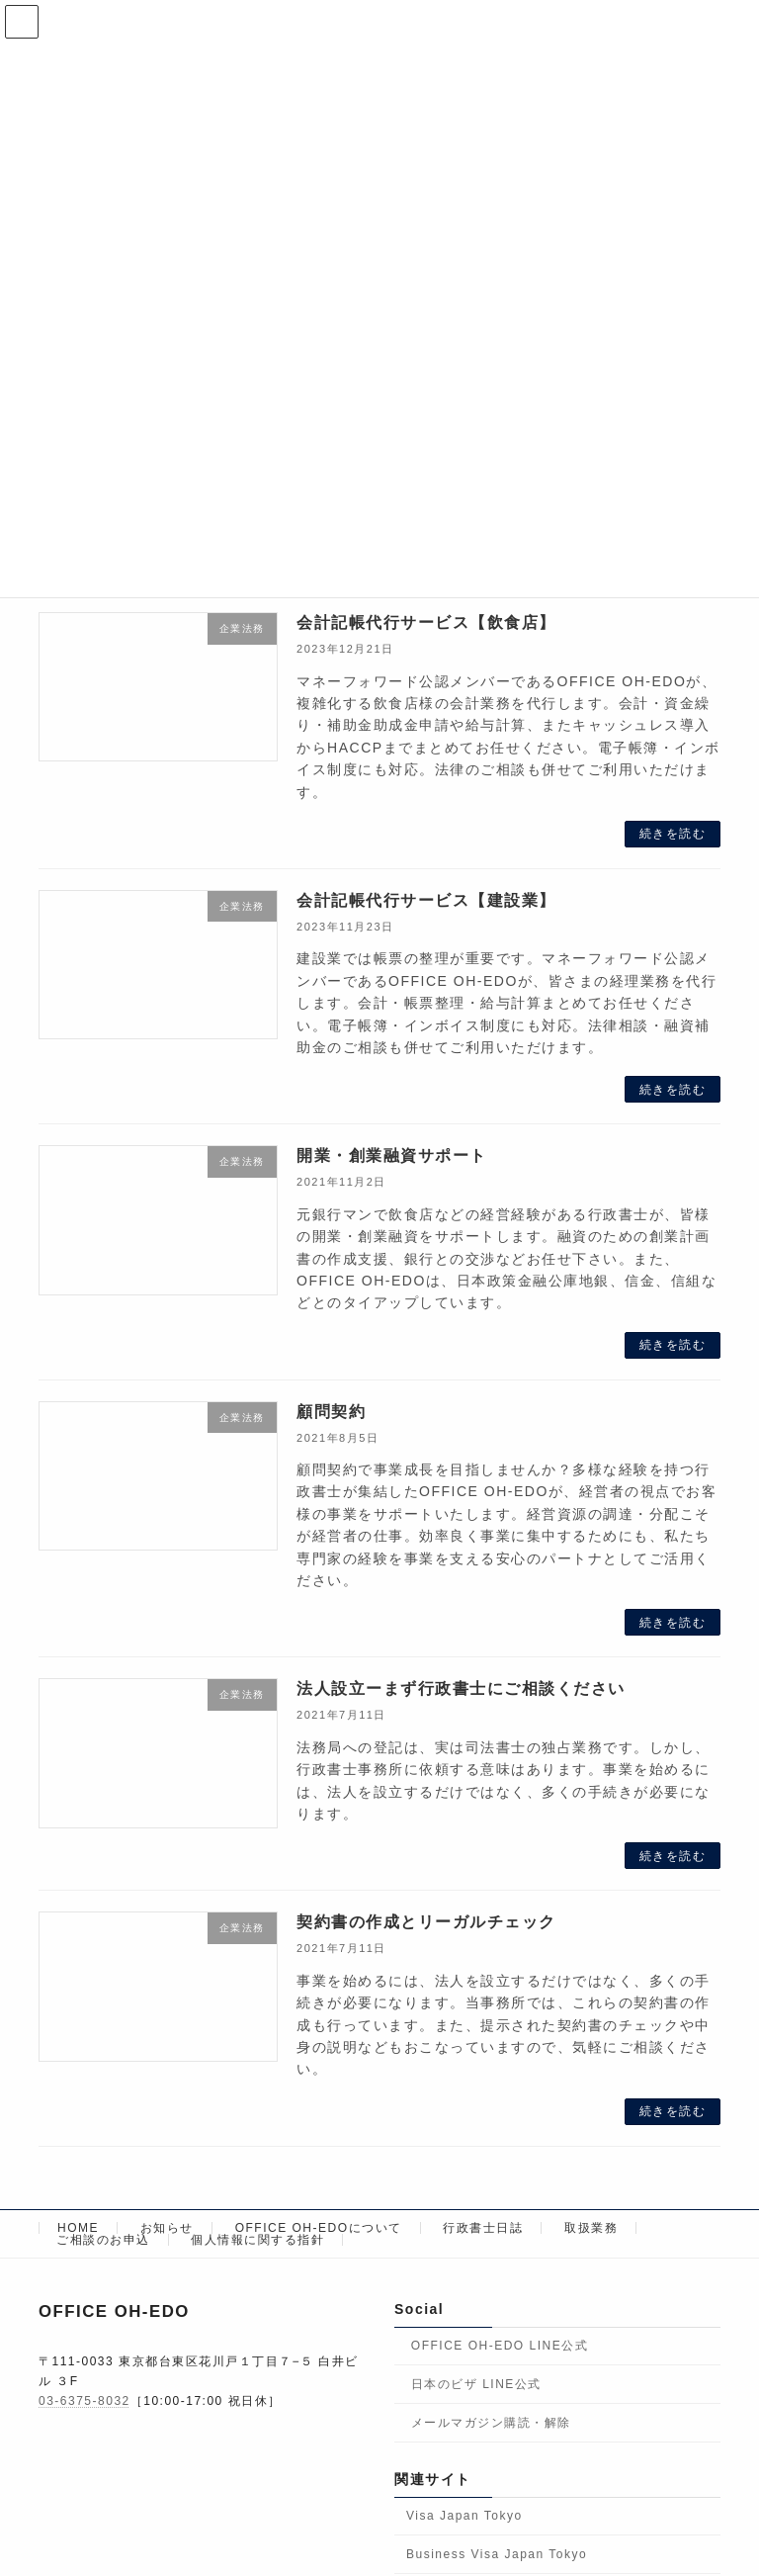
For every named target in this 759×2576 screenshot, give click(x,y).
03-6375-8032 (84, 2401)
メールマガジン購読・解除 (491, 2422)
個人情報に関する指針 (257, 2240)
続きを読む (673, 834)
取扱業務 (591, 2228)
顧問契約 (331, 1411)
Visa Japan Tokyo (464, 2516)
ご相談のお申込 (103, 2240)
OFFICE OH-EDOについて (318, 2228)
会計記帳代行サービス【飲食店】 (426, 622)
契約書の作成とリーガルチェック (426, 1921)
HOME (78, 2228)
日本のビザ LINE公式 (476, 2384)
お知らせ (167, 2228)
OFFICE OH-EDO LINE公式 (499, 2346)
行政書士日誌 (483, 2228)
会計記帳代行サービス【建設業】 (426, 900)
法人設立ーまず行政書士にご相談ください (461, 1688)
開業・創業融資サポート (391, 1155)
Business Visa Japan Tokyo (496, 2554)
